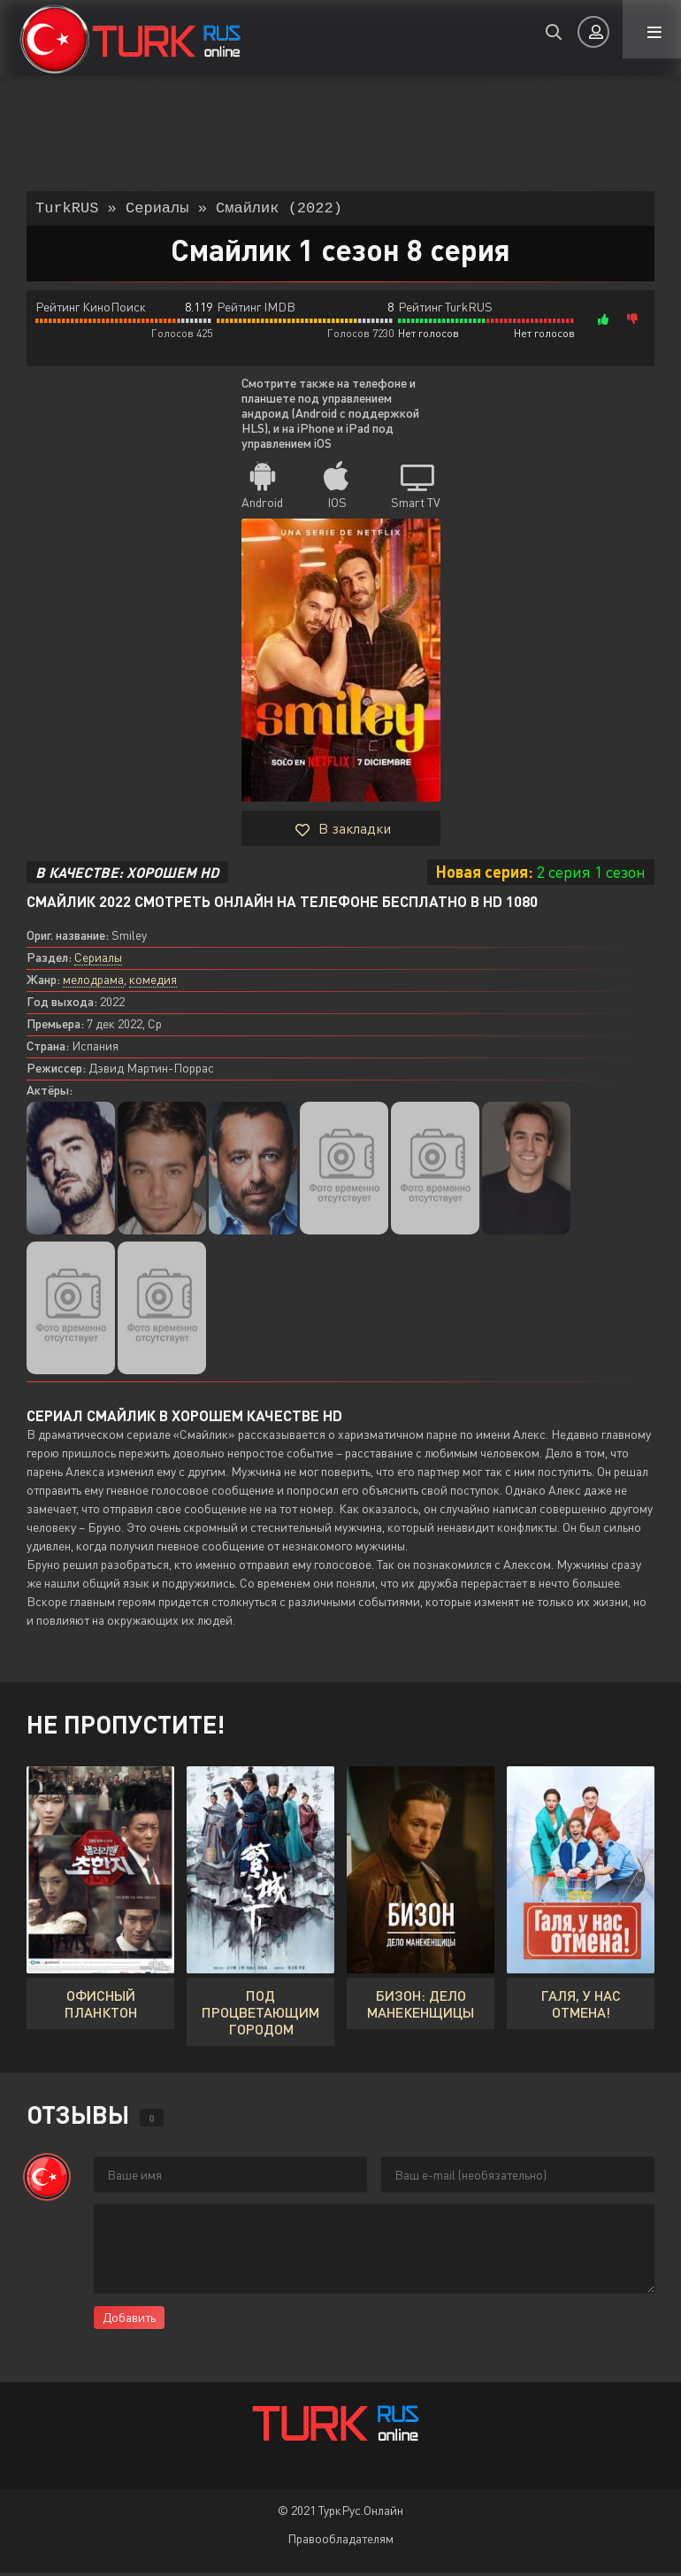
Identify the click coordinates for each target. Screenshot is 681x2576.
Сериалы (98, 960)
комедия (153, 982)
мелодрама (93, 982)
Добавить (129, 2320)
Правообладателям (340, 2541)
